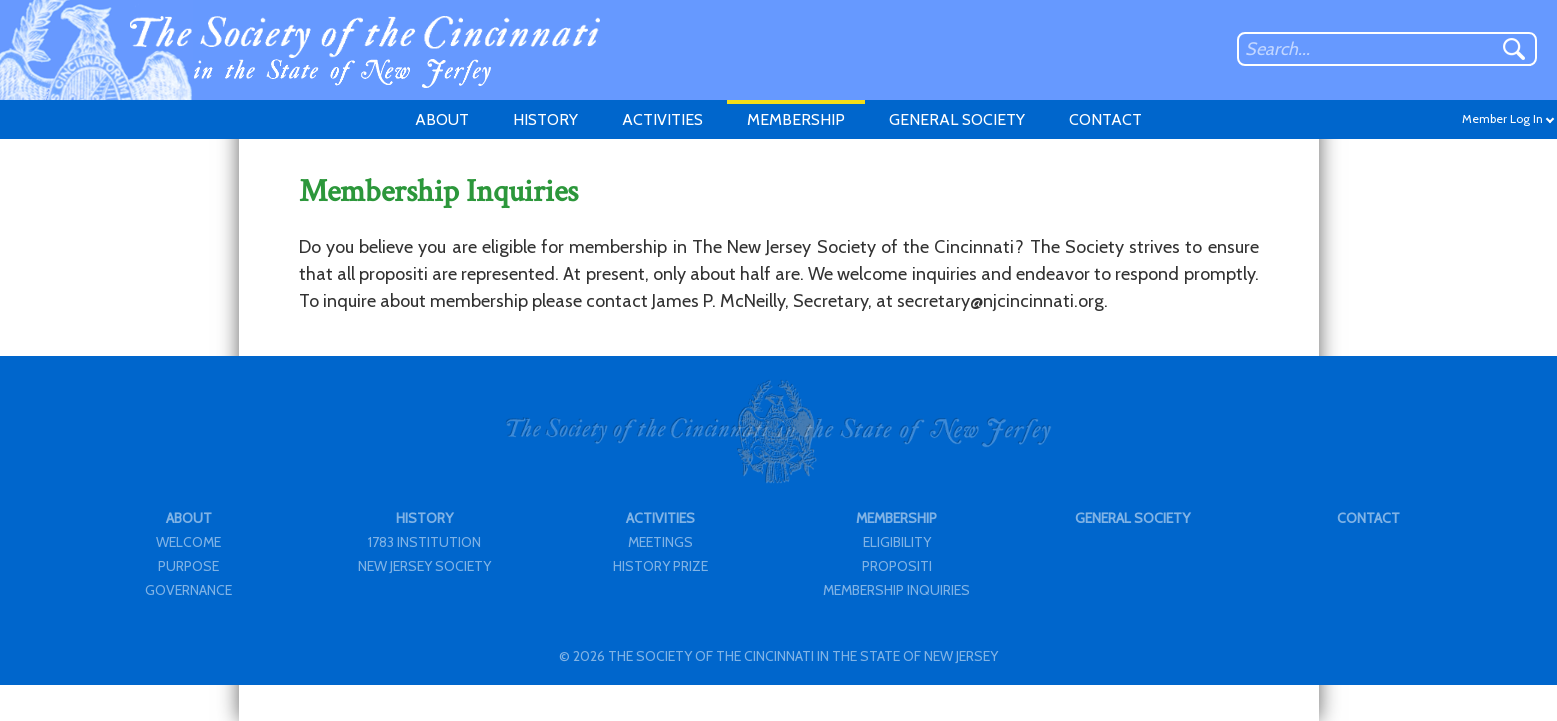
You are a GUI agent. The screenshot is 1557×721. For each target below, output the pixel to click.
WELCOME (188, 542)
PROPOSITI (897, 566)
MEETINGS (660, 542)
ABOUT (442, 119)
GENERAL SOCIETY (957, 119)
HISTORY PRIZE (660, 566)
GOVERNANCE (188, 590)
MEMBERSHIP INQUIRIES (896, 590)
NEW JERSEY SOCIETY (424, 566)
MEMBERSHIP (796, 119)
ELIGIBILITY (897, 542)
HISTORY (545, 119)
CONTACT (1105, 119)
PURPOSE (188, 566)
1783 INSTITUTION (424, 542)
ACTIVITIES (662, 119)
